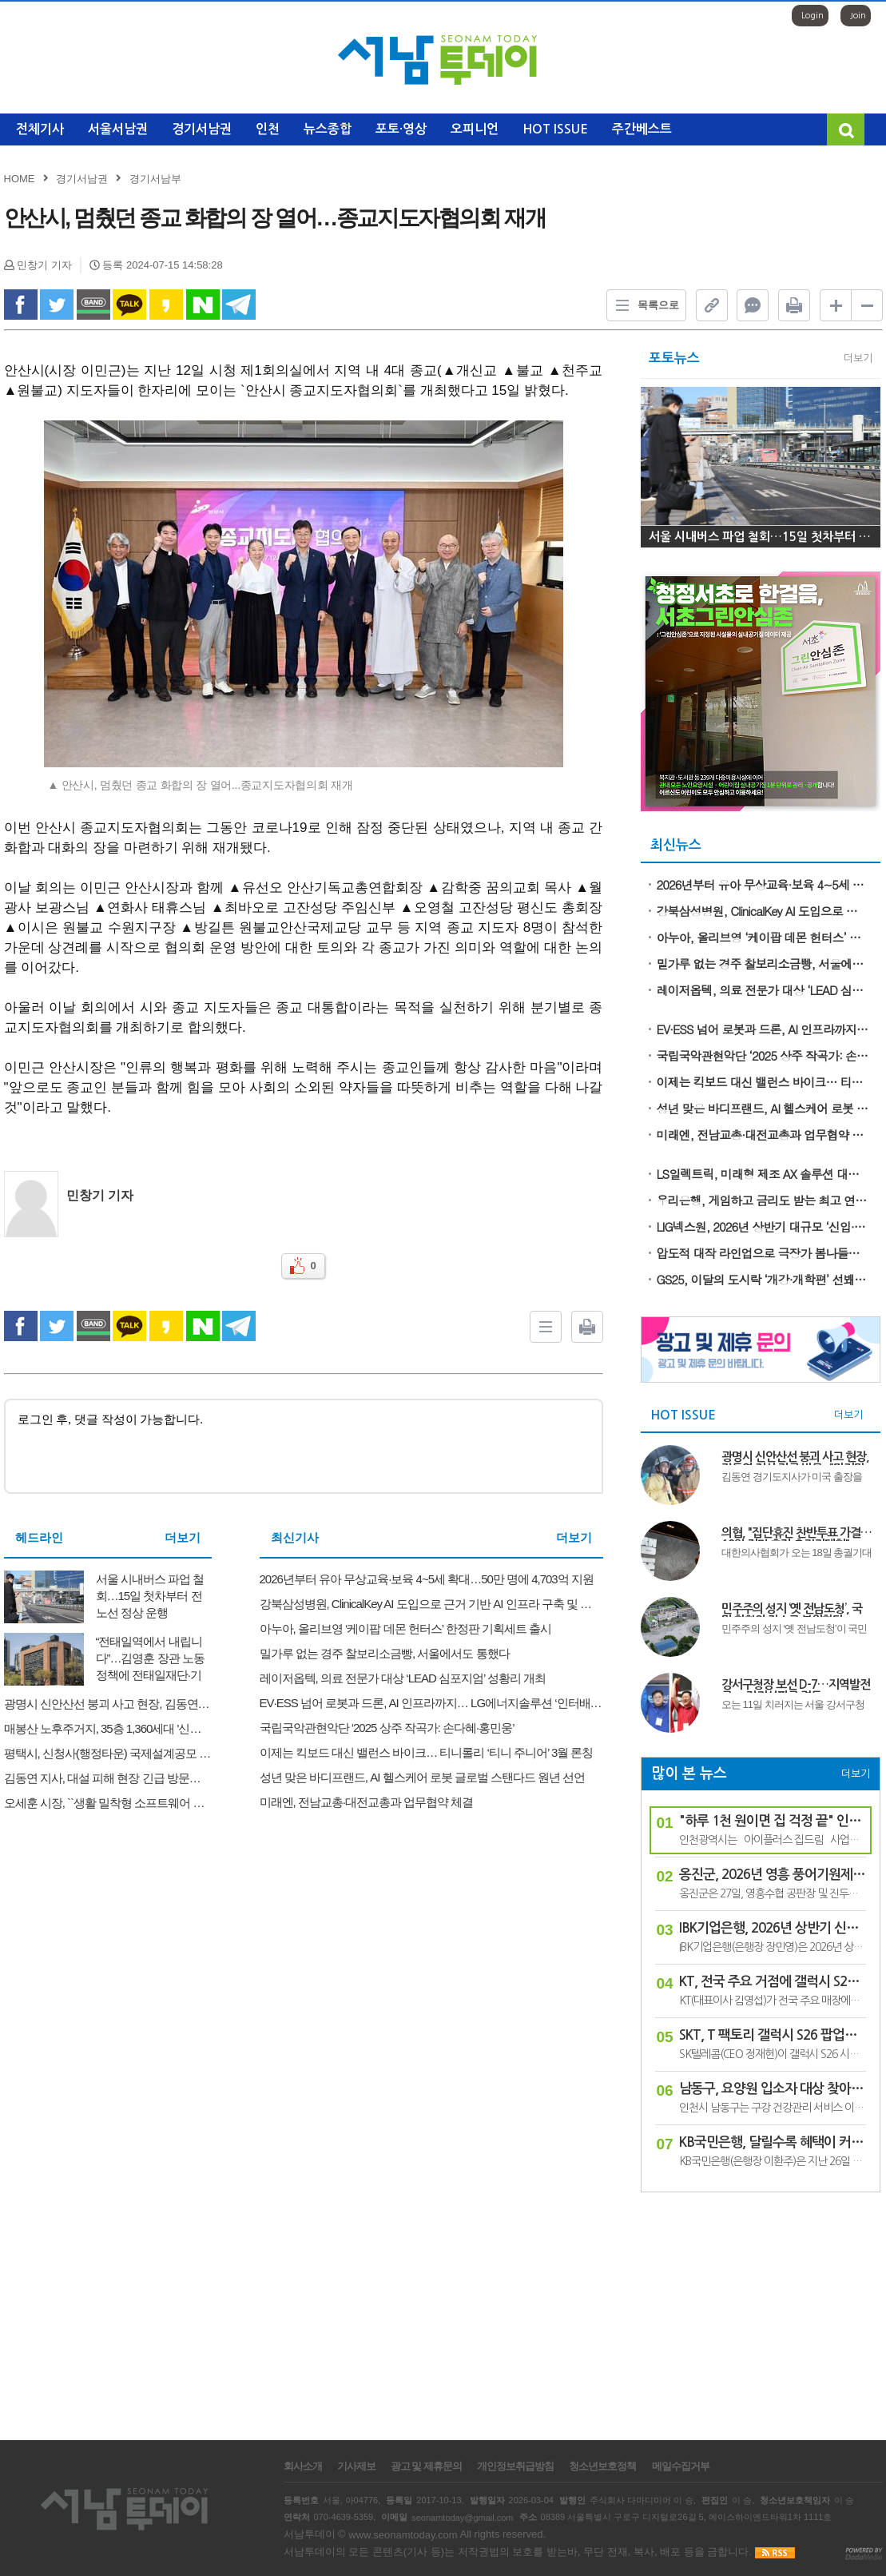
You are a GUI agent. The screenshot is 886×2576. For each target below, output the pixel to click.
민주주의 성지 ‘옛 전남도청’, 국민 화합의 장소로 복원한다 (791, 1610)
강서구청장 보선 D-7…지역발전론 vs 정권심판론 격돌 (795, 1685)
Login (812, 15)
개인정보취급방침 (515, 2466)
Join (858, 15)
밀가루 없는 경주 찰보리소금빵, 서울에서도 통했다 (763, 963)
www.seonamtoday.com (402, 2535)
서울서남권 (118, 129)
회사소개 (303, 2466)
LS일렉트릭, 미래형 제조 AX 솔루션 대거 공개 (763, 1173)
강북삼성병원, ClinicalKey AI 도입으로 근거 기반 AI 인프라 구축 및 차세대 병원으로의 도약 (763, 910)
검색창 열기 (845, 129)
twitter (57, 304)
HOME (19, 179)
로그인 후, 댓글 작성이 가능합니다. (304, 1446)
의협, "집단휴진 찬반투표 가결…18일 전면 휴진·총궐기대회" (796, 1534)
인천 (268, 129)
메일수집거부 (680, 2466)
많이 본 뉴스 (689, 1773)
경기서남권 (202, 129)
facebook (21, 304)
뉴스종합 (328, 129)
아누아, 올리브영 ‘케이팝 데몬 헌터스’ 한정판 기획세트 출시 (763, 937)
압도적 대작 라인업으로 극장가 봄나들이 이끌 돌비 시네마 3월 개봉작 (763, 1252)
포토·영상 (401, 129)
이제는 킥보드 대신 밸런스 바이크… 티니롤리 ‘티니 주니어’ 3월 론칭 (763, 1081)
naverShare (203, 304)
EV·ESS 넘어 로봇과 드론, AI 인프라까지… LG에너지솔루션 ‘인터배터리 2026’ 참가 (763, 1029)
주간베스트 (642, 129)
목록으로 (643, 305)
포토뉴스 (674, 358)
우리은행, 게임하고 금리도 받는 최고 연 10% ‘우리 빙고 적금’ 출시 (763, 1200)
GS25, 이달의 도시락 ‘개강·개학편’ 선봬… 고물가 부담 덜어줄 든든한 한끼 (763, 1279)
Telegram (239, 304)
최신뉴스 (675, 845)
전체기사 (40, 129)
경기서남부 (155, 179)
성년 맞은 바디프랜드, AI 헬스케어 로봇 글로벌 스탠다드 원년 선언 (763, 1108)
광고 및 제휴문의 (426, 2466)
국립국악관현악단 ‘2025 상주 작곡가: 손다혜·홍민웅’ (763, 1055)
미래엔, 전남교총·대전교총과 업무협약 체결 (763, 1134)
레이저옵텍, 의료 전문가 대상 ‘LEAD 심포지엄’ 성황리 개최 (763, 989)
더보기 (183, 1537)
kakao (166, 304)
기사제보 (356, 2466)
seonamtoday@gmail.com (462, 2517)
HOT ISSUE (555, 129)
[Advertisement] (760, 2308)
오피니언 (475, 129)
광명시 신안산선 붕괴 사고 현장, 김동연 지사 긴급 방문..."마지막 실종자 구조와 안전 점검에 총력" (795, 1458)
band (93, 304)
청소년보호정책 (602, 2466)
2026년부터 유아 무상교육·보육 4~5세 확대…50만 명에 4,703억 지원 (763, 884)
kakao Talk (129, 304)
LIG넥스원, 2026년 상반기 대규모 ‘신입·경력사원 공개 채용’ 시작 (763, 1226)
